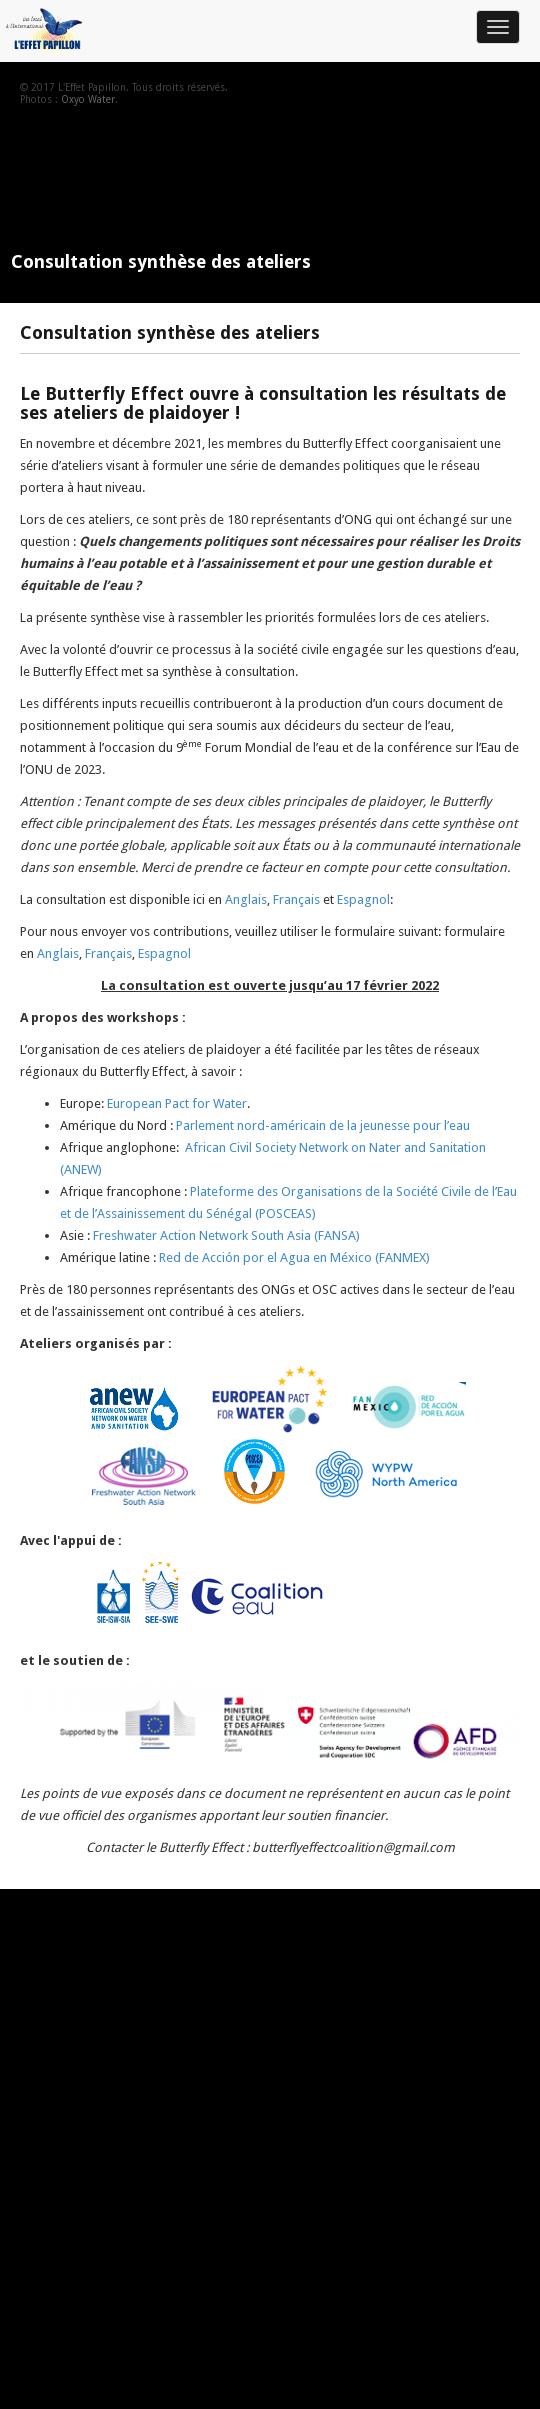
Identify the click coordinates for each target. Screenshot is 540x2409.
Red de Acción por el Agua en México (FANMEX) (294, 1257)
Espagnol (363, 899)
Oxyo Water (88, 99)
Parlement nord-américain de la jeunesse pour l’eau (323, 1125)
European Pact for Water (177, 1103)
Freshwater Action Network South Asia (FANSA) (225, 1235)
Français (296, 899)
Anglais (246, 899)
